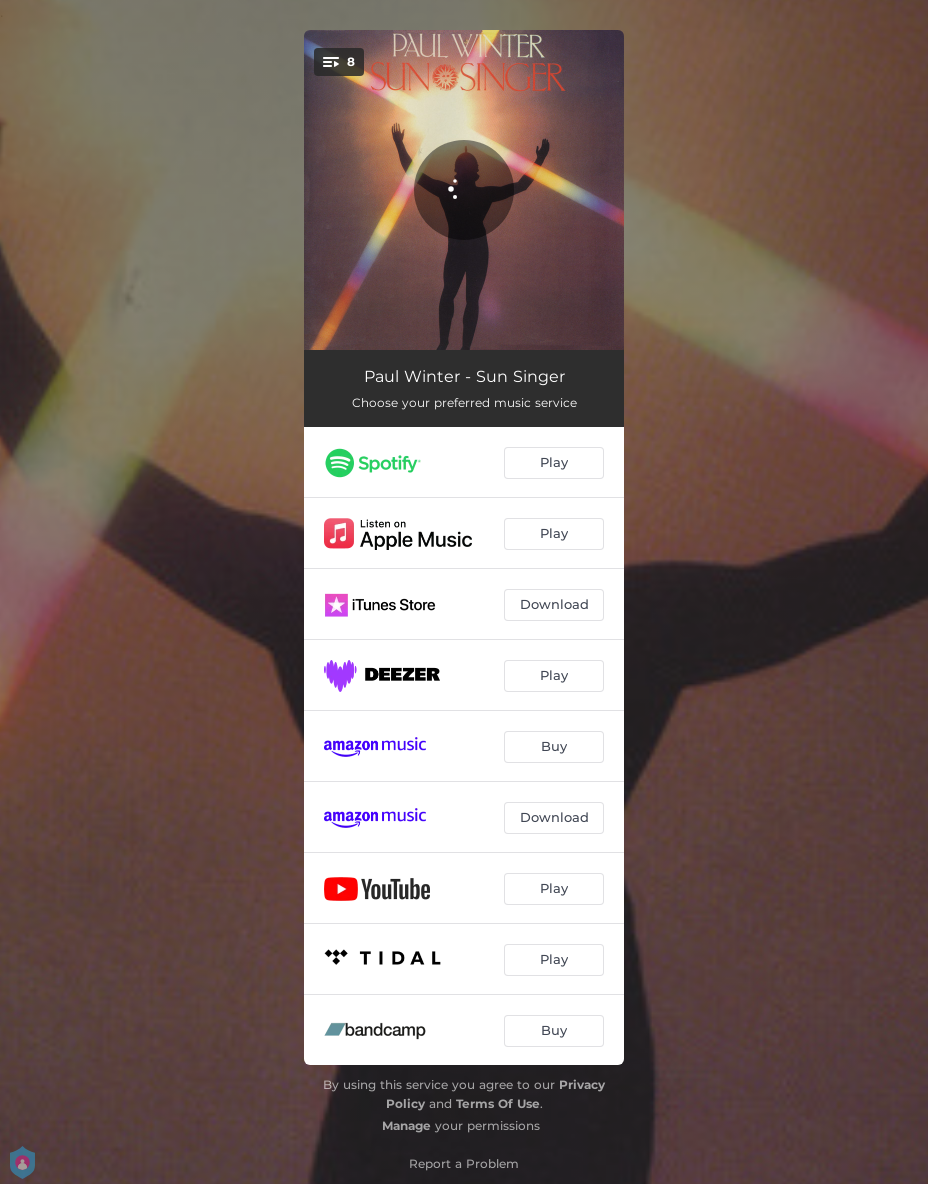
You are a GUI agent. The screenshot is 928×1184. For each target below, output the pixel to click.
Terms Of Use (498, 1103)
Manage (406, 1125)
